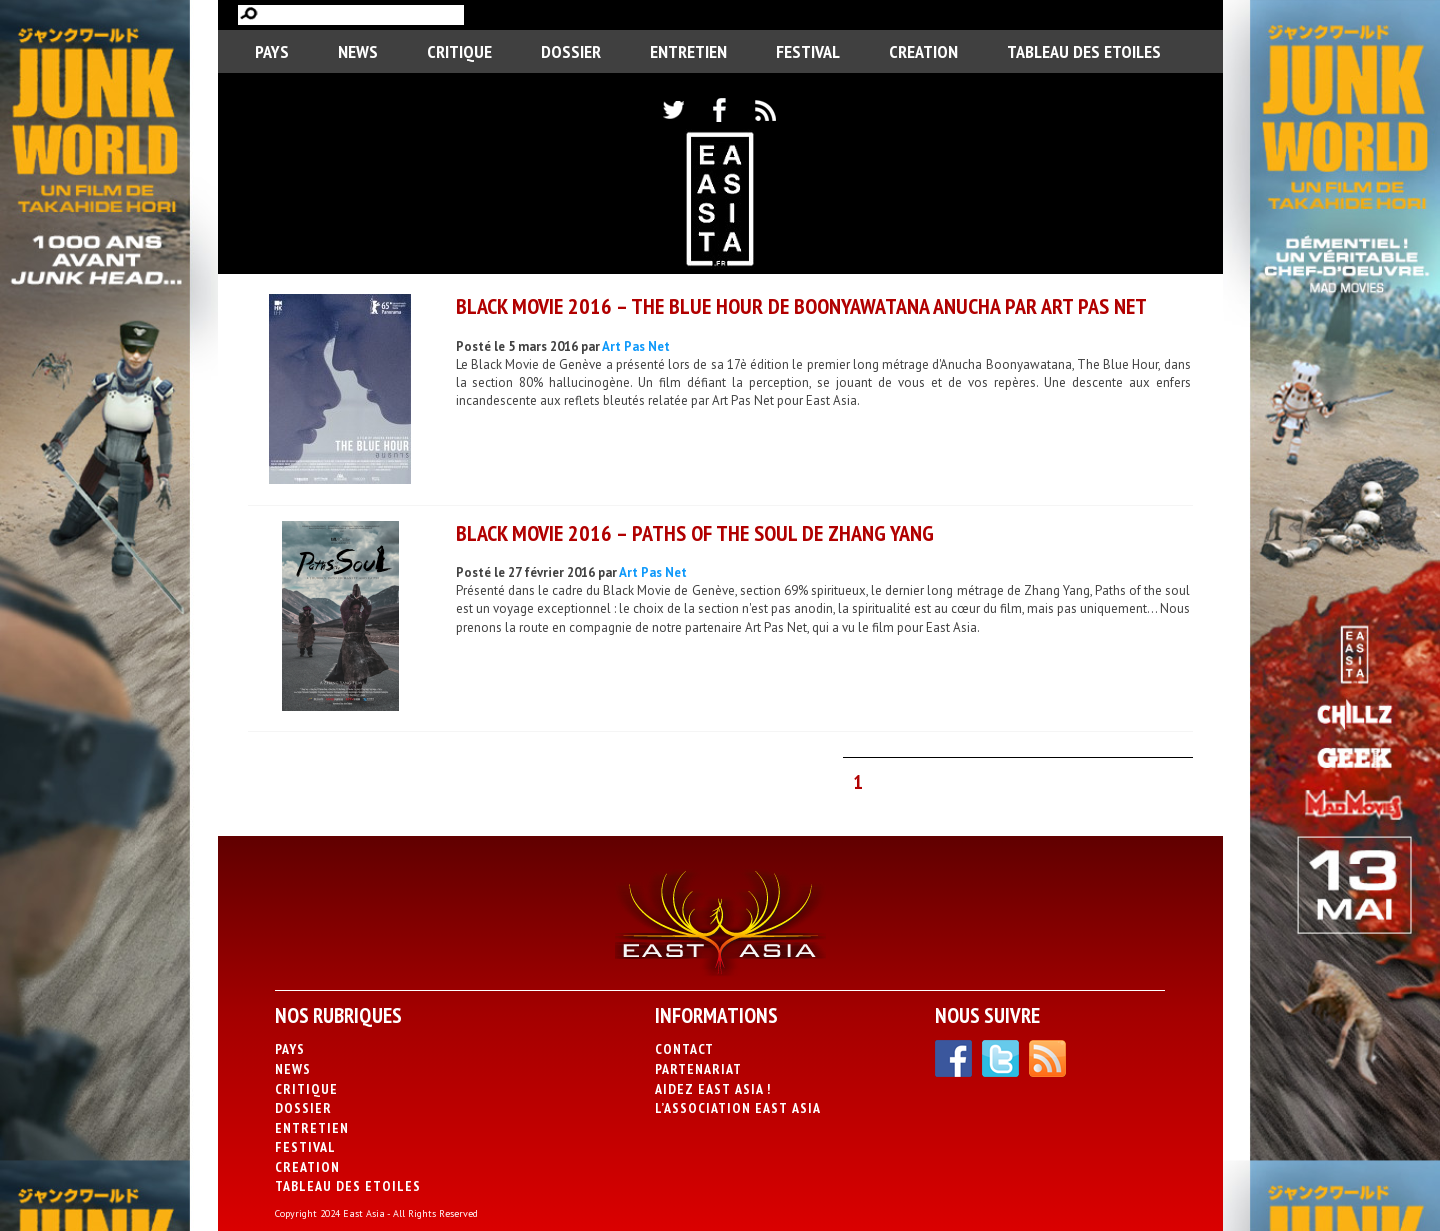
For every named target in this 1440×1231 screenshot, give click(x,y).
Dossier (571, 51)
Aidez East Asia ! (713, 1089)
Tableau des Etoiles (1084, 51)
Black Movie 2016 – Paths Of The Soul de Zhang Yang (695, 533)
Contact (684, 1049)
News (358, 51)
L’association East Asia (738, 1108)
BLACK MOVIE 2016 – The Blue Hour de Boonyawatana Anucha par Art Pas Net (801, 306)
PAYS (272, 51)
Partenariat (698, 1069)
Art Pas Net (636, 346)
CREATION (923, 51)
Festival (808, 51)
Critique (459, 51)
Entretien (688, 51)
